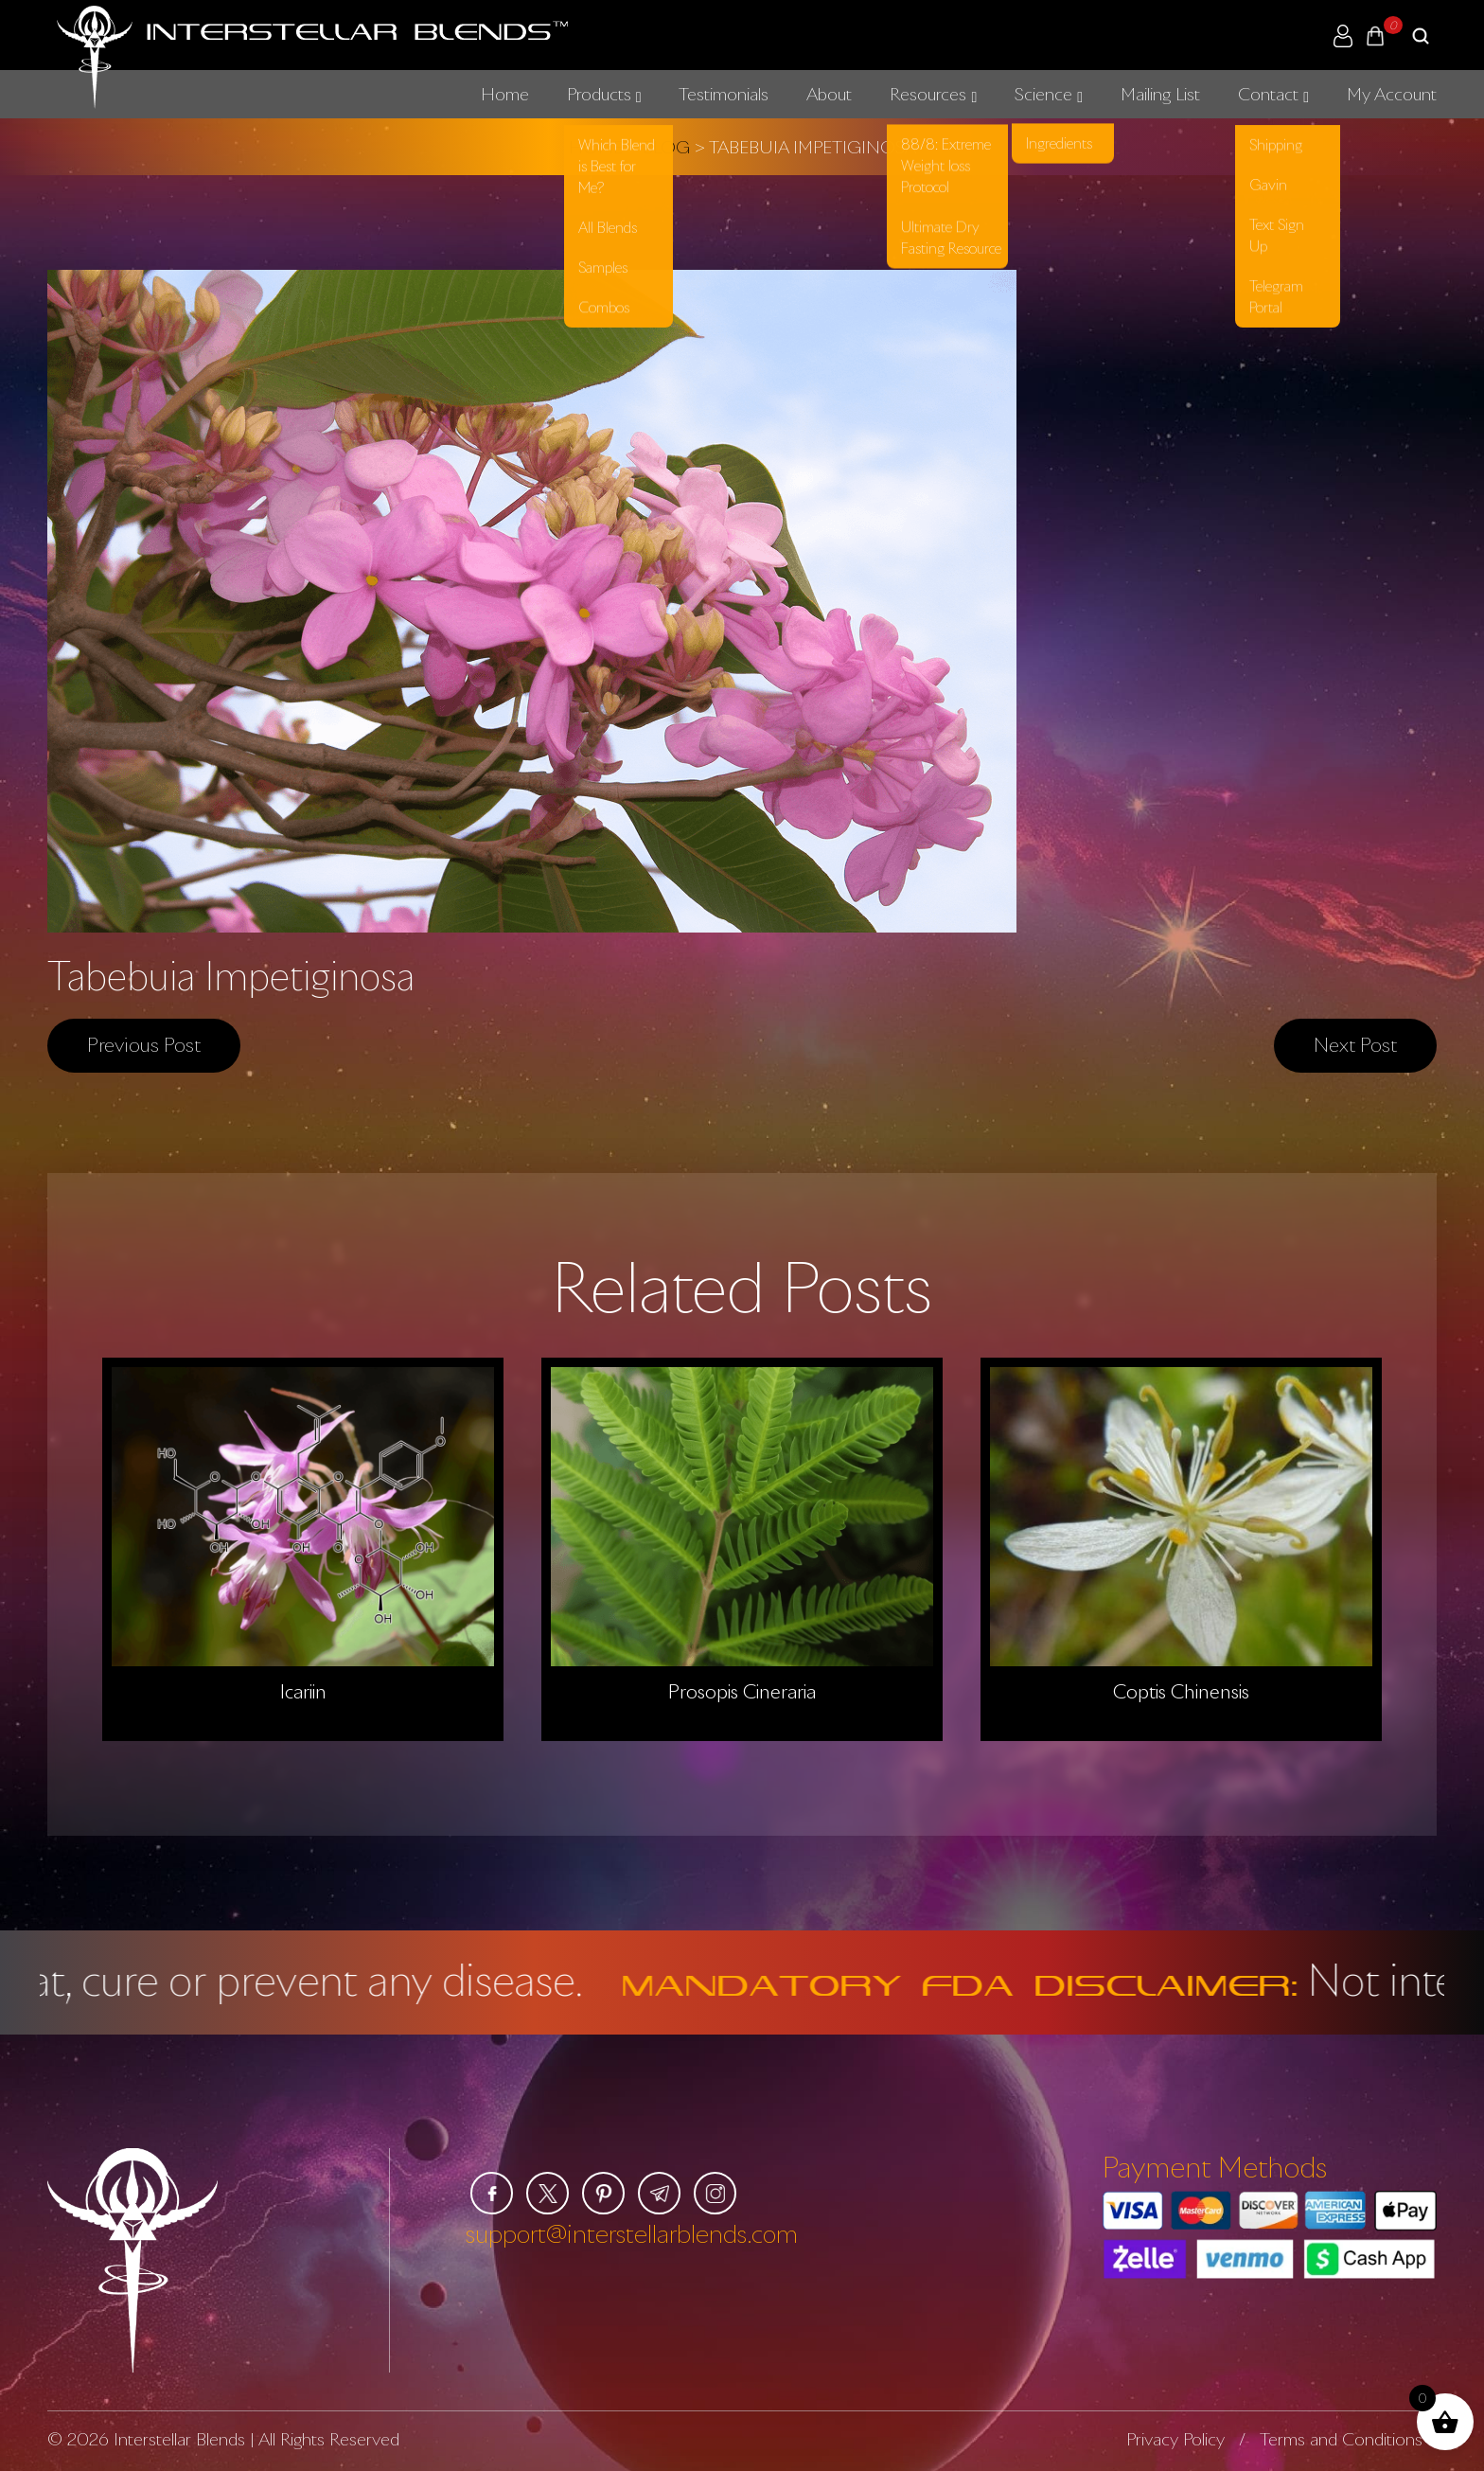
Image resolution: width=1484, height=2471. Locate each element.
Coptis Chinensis (1181, 1691)
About (829, 93)
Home (505, 93)
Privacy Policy (1175, 2438)
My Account (1392, 93)
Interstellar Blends (179, 2438)
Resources (928, 93)
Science (1043, 93)
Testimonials (723, 93)
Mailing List (1160, 93)
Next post (1355, 1044)
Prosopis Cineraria (742, 1691)
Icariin (303, 1691)
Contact (1268, 93)
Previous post (144, 1044)
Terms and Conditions (1341, 2438)
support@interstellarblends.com (632, 2233)
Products (599, 93)
